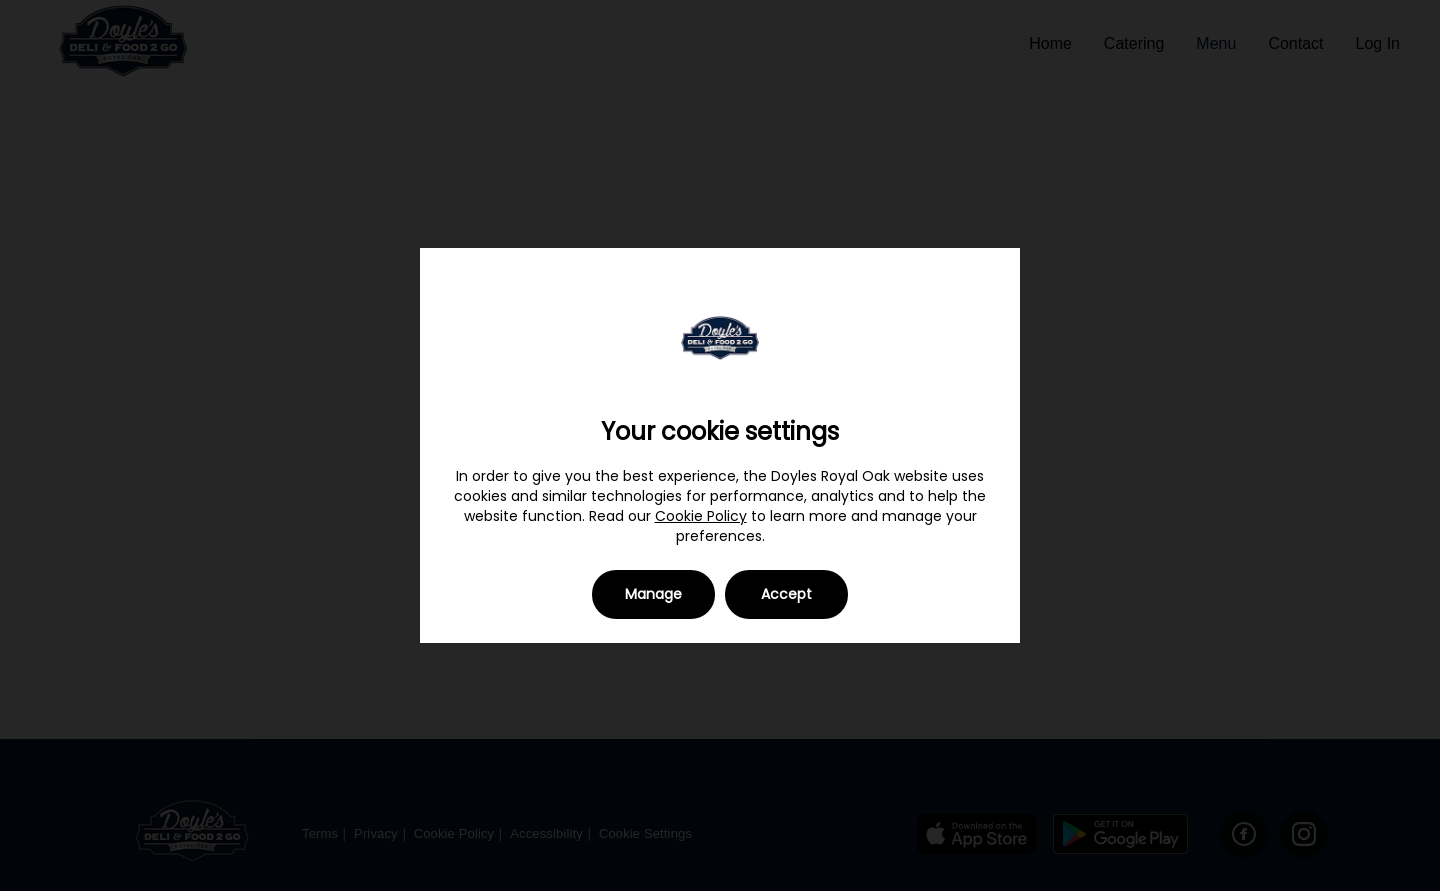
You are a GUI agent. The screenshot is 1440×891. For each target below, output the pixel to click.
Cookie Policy (701, 516)
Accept (786, 594)
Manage (653, 594)
